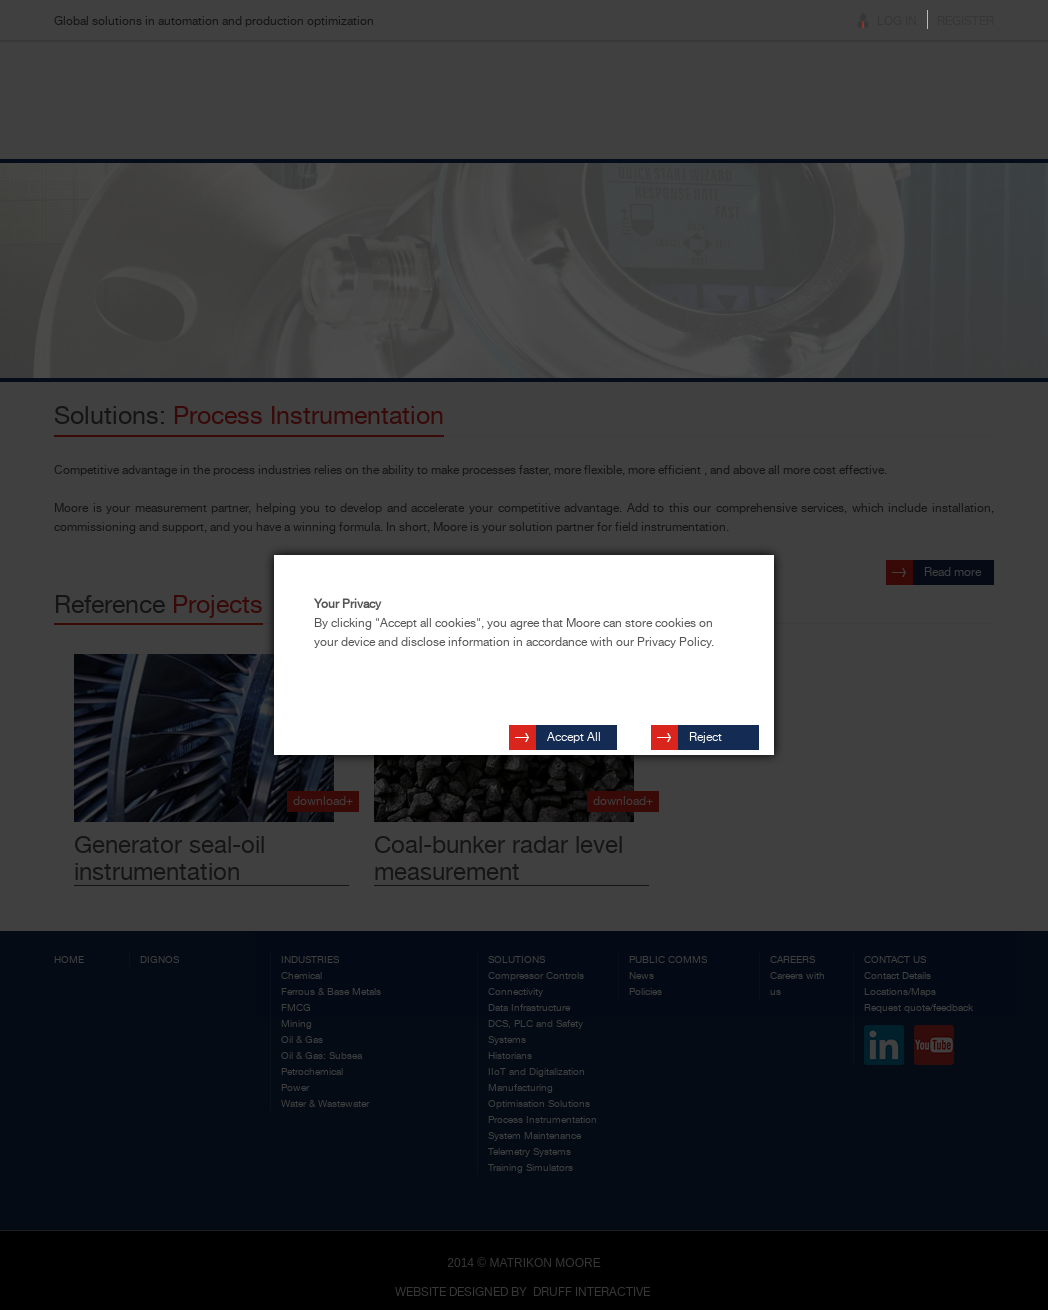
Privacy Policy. (675, 642)
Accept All (574, 727)
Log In (897, 21)
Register (965, 21)
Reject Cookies (711, 730)
